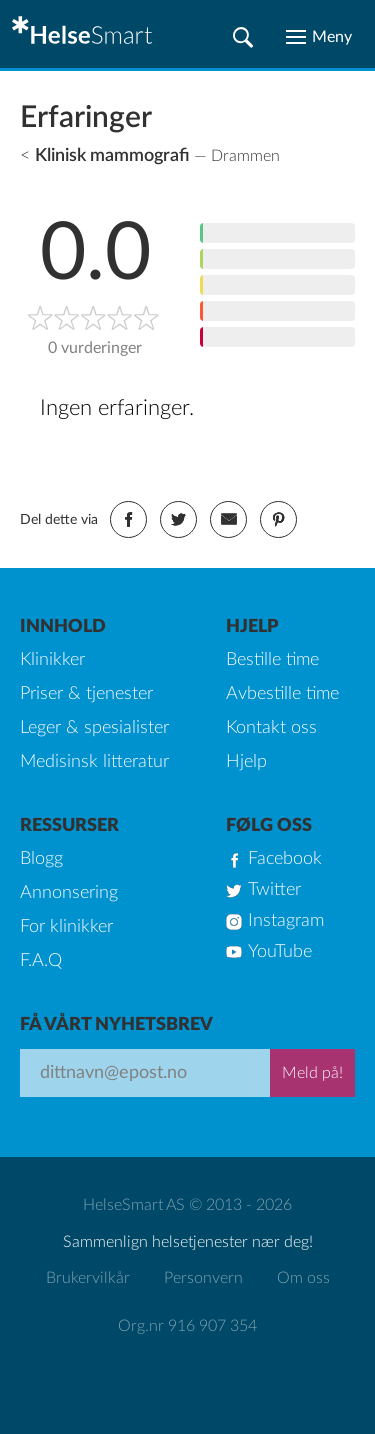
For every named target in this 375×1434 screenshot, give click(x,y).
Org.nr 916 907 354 (187, 1326)
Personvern (203, 1278)
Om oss (303, 1278)
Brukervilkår (88, 1278)
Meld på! (312, 1073)
